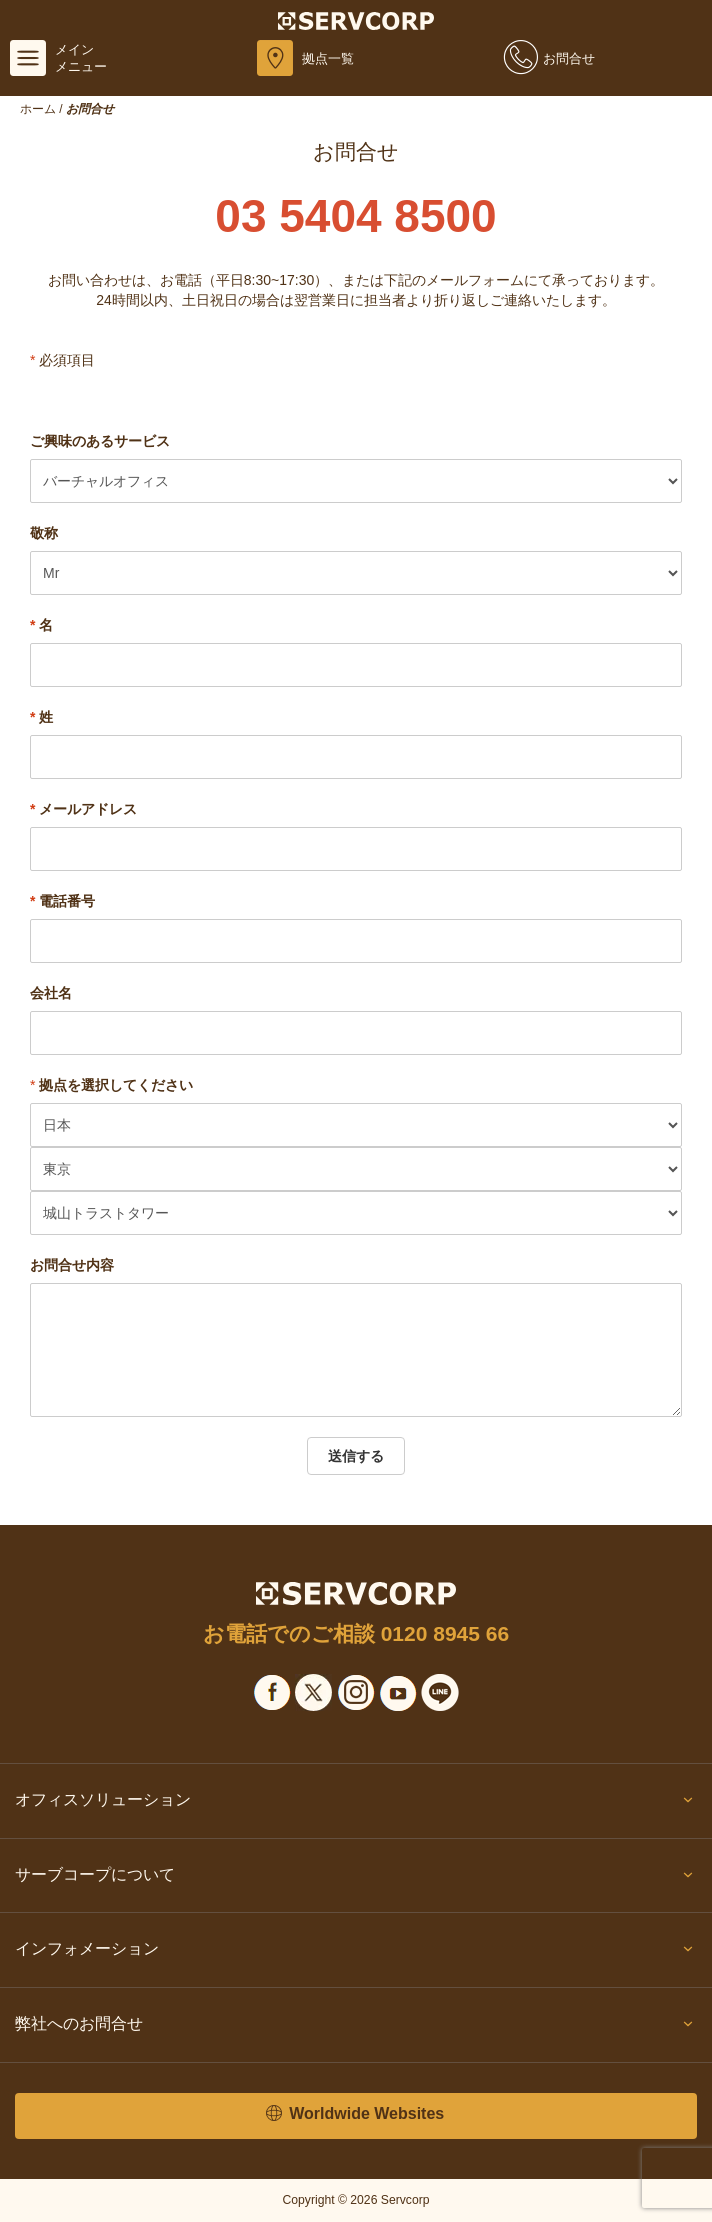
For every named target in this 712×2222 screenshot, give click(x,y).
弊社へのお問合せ (356, 2028)
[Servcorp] (356, 20)
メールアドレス (83, 809)
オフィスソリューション (356, 1804)
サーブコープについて (356, 1879)
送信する (356, 1456)
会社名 (51, 993)
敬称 (44, 533)
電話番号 (62, 901)
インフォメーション (356, 1953)
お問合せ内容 (72, 1265)
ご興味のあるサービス (100, 441)
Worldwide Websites (355, 2114)
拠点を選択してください (116, 1085)
